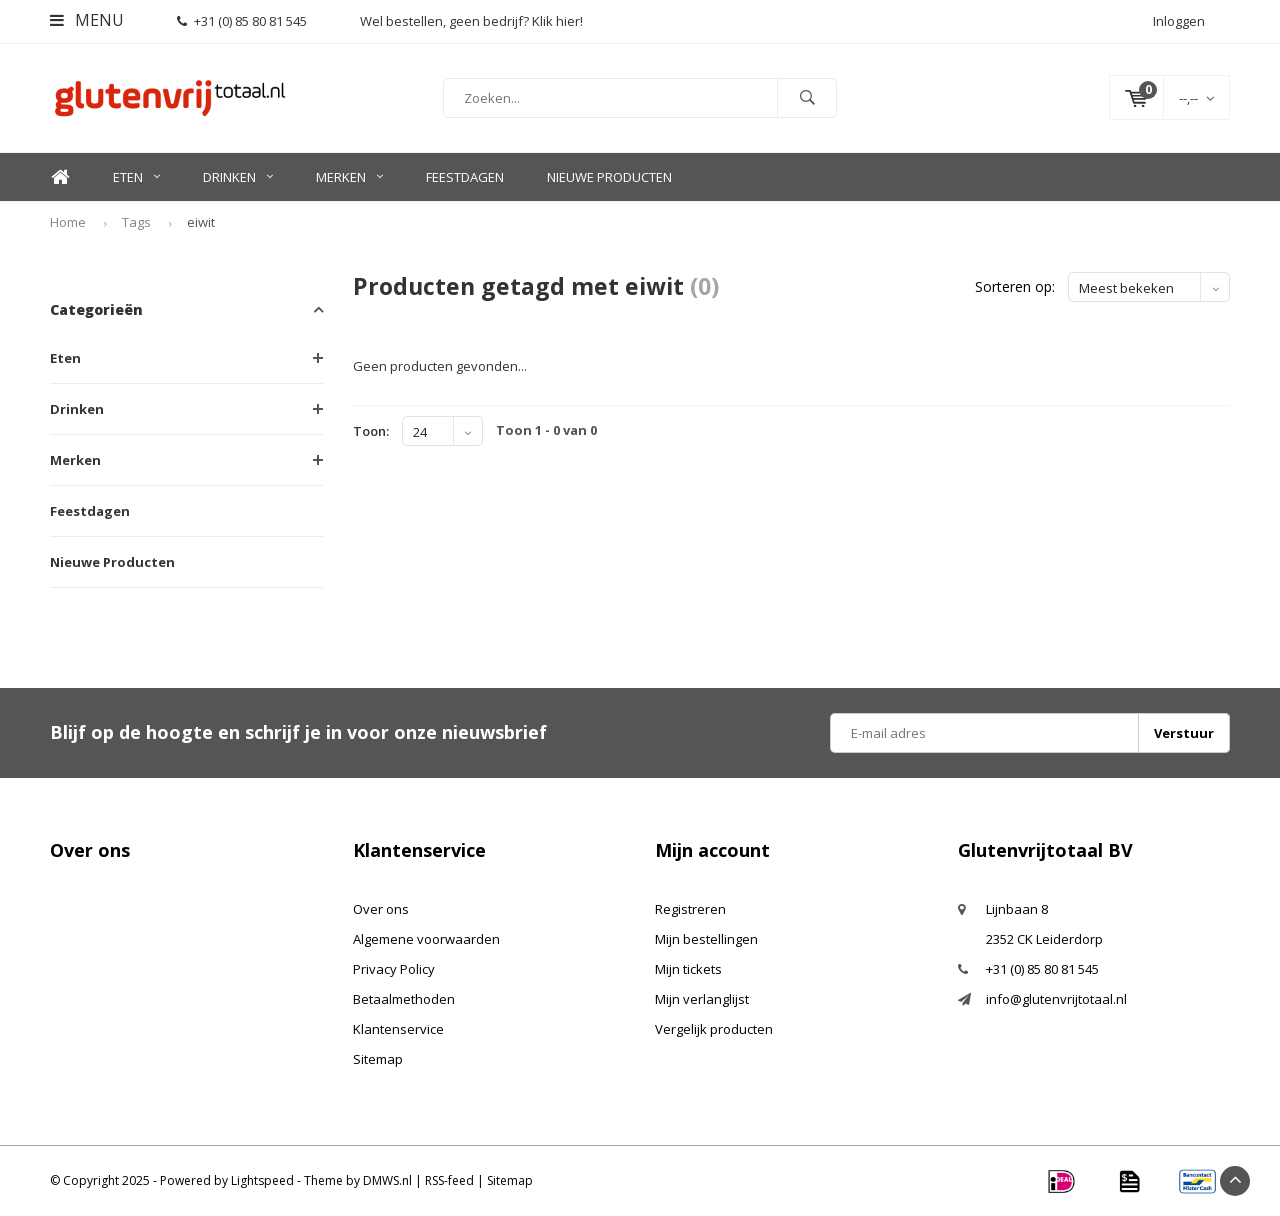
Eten (136, 177)
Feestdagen (465, 177)
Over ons (381, 909)
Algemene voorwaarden (426, 939)
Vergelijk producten (714, 1029)
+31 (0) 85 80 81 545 (242, 21)
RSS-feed (449, 1180)
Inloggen (1179, 21)
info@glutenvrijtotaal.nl (1056, 999)
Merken (349, 177)
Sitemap (378, 1059)
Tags (136, 222)
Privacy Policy (394, 969)
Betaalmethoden (404, 999)
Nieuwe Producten (609, 177)
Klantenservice (398, 1029)
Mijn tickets (688, 969)
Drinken (238, 177)
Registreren (690, 909)
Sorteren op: (1015, 286)
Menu (87, 20)
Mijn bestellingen (706, 939)
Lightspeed (262, 1180)
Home (60, 177)
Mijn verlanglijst (702, 999)
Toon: (371, 431)
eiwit (201, 222)
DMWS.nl (387, 1180)
